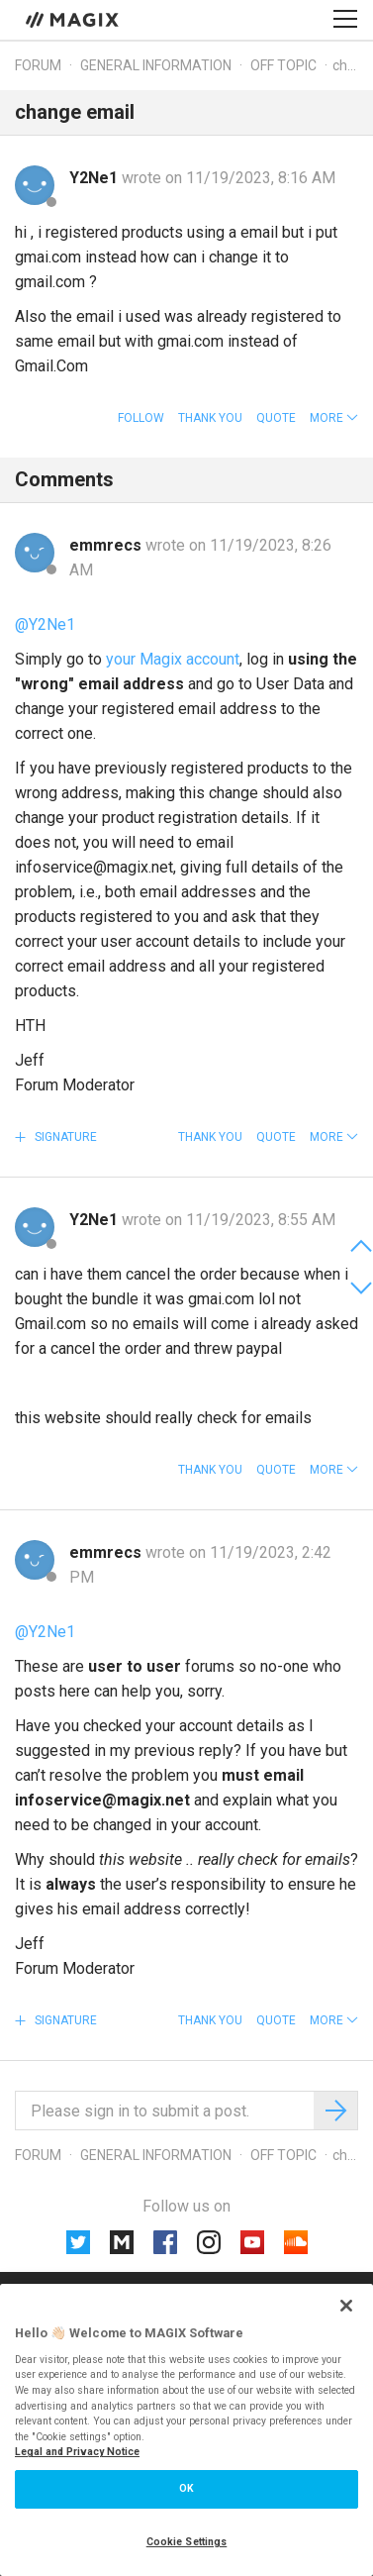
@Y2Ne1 (45, 624)
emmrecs (107, 545)
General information (156, 65)
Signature (64, 1137)
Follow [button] (141, 418)
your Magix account (172, 659)
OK (186, 2488)
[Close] (346, 2305)
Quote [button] (276, 418)
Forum (38, 65)
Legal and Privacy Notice (77, 2451)
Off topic (283, 65)
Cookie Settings (187, 2541)
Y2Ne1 (95, 177)
